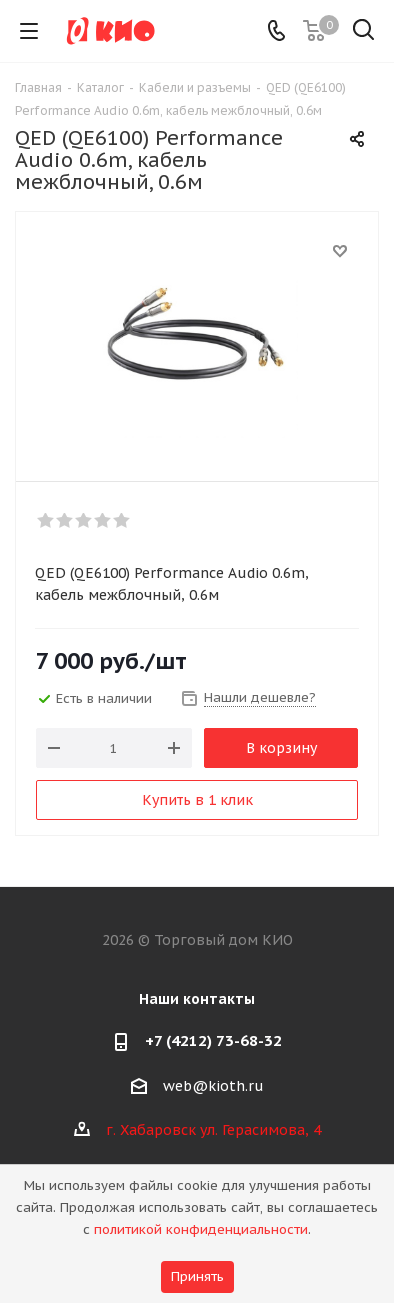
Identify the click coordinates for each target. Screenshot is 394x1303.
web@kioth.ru (213, 1086)
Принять (197, 1276)
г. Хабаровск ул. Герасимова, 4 (213, 1130)
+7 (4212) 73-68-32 (213, 1040)
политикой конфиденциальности (201, 1229)
